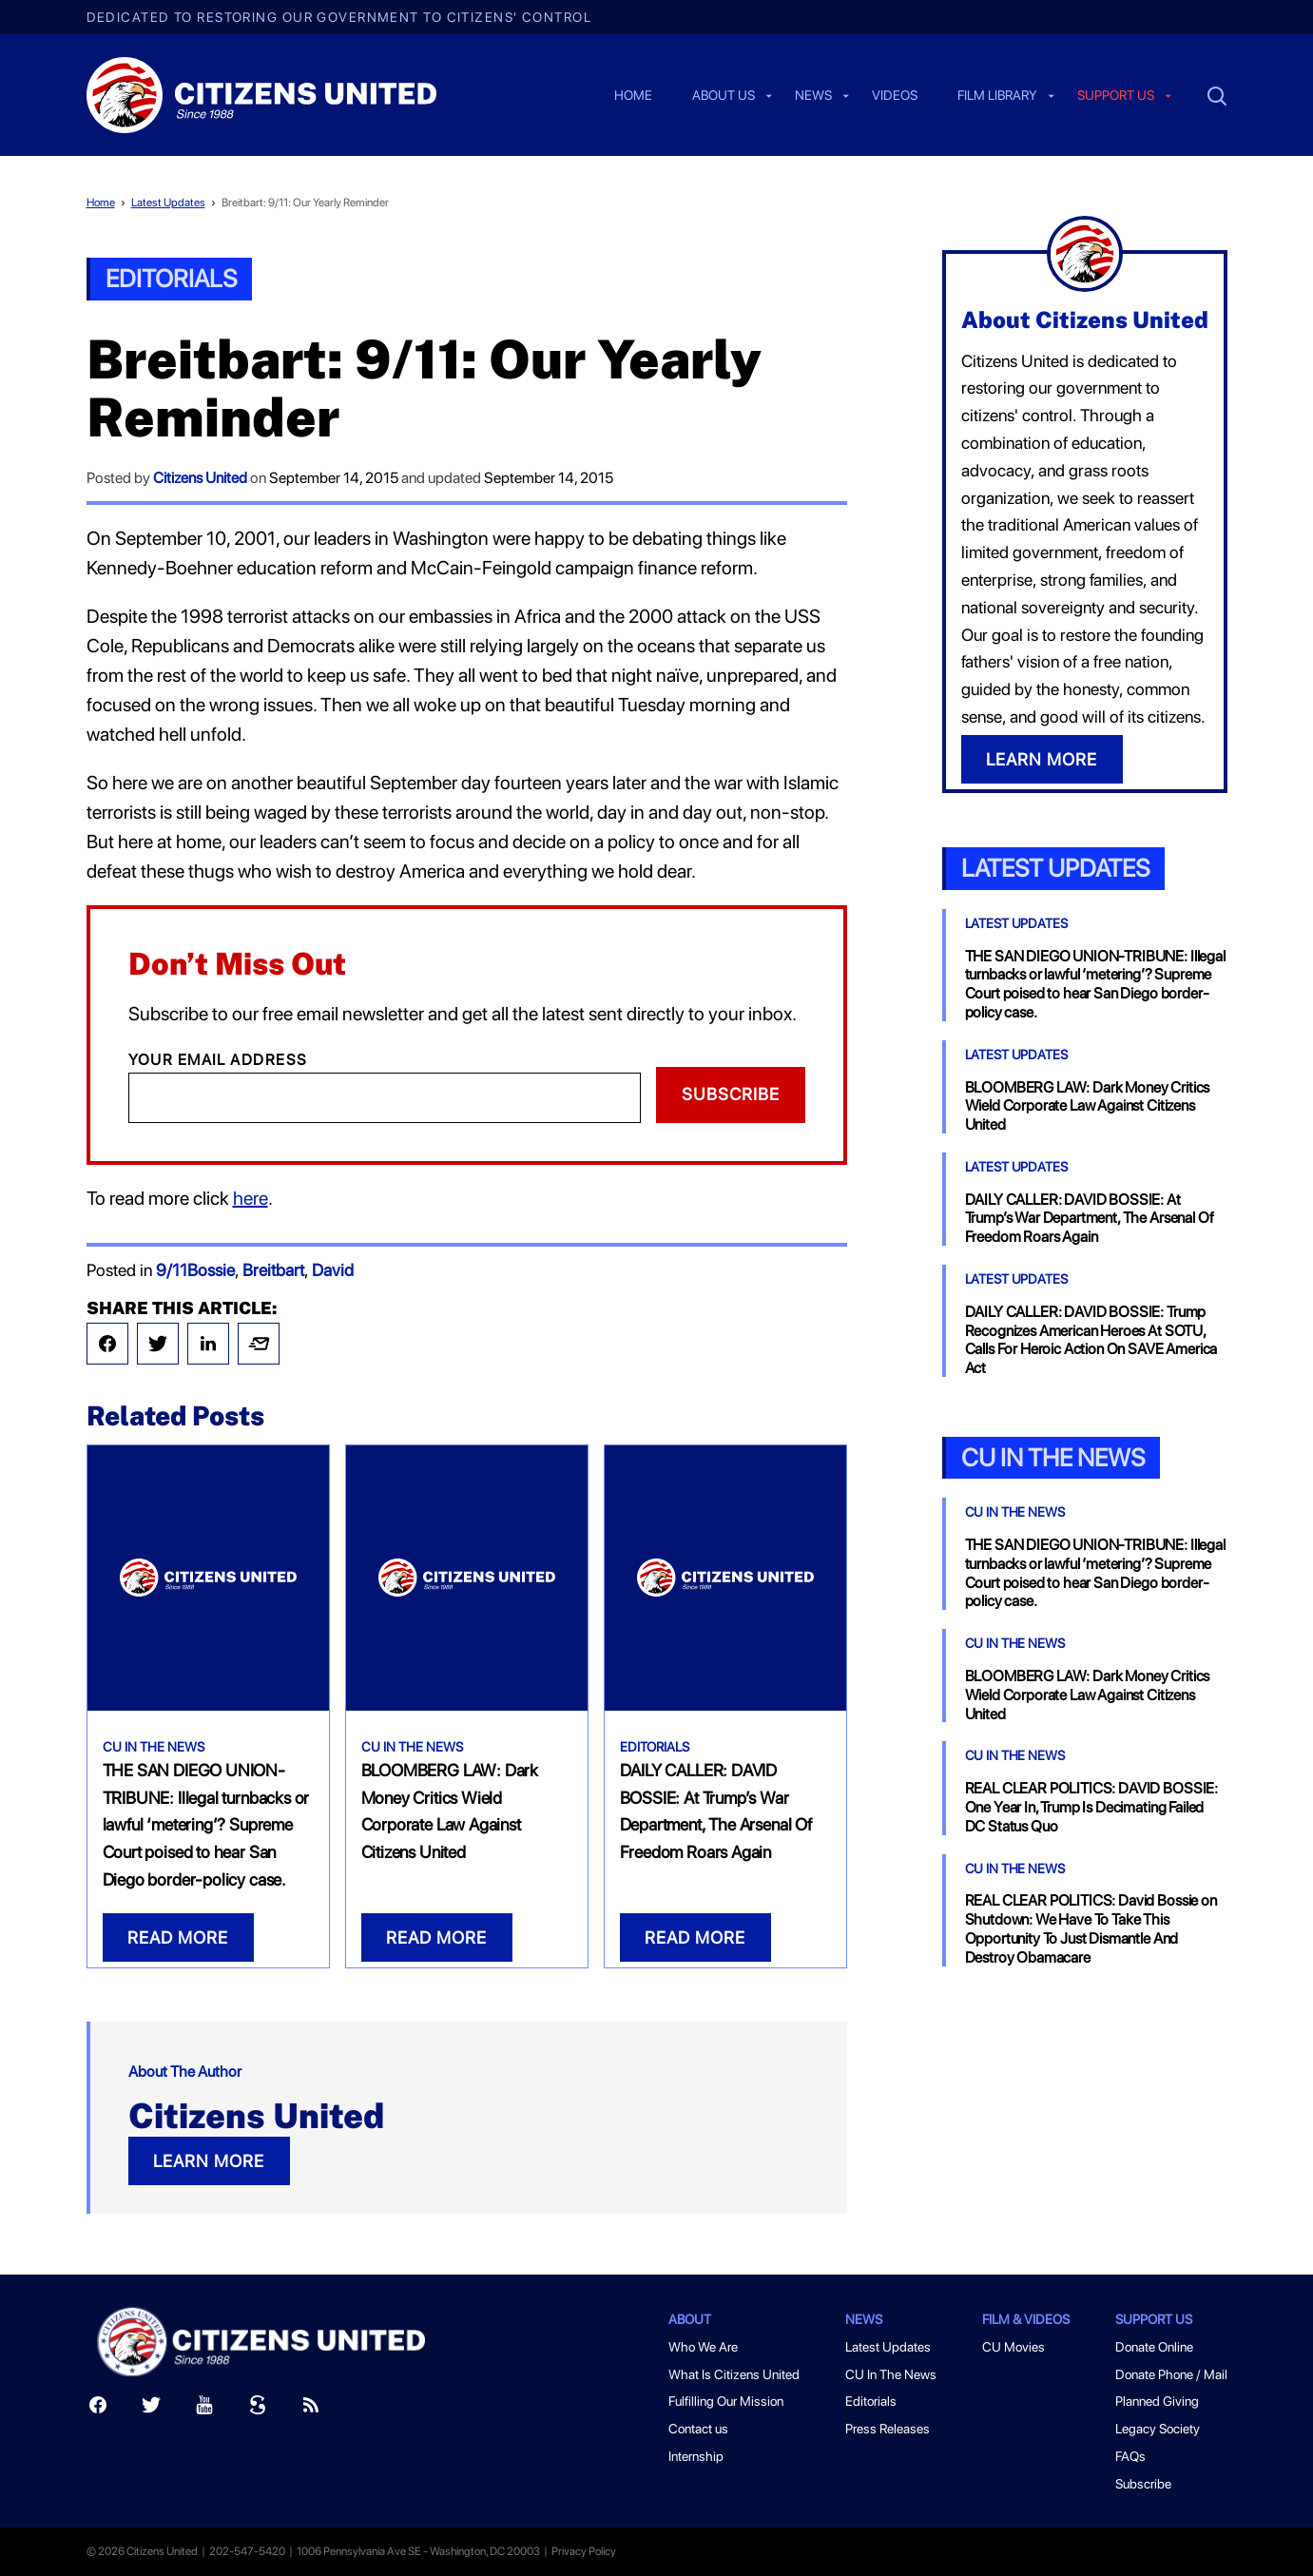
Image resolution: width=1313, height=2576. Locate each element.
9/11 (171, 1270)
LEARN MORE (208, 2161)
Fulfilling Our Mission (725, 2401)
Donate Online (1154, 2346)
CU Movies (1013, 2346)
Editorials (171, 278)
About (689, 2319)
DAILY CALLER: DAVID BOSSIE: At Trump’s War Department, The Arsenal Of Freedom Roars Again (1089, 1219)
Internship (696, 2456)
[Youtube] (204, 2409)
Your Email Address (218, 1060)
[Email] (384, 1098)
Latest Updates (168, 202)
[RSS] (310, 2409)
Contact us (698, 2428)
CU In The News (153, 1746)
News (813, 96)
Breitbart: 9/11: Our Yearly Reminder (305, 202)
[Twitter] (151, 2409)
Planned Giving (1157, 2401)
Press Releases (887, 2428)
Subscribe (731, 1094)
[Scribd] (257, 2409)
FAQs (1130, 2456)
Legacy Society (1157, 2428)
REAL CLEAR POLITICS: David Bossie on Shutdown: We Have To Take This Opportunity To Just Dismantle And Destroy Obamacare (1091, 1928)
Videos (894, 96)
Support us (1115, 96)
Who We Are (703, 2346)
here (250, 1198)
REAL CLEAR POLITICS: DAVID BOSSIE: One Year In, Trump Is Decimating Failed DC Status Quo (1092, 1807)
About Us (723, 96)
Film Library (997, 96)
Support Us (1153, 2319)
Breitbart (273, 1270)
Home (633, 96)
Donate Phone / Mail (1171, 2374)
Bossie (211, 1270)
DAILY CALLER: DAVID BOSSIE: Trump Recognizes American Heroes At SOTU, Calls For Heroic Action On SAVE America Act (1091, 1340)
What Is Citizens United (734, 2374)
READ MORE (177, 1937)
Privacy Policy (583, 2551)
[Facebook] (98, 2409)
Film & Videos (1026, 2319)
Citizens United (200, 478)
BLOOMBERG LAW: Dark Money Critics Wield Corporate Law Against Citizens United (1087, 1106)
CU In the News (1053, 1457)
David (333, 1270)
